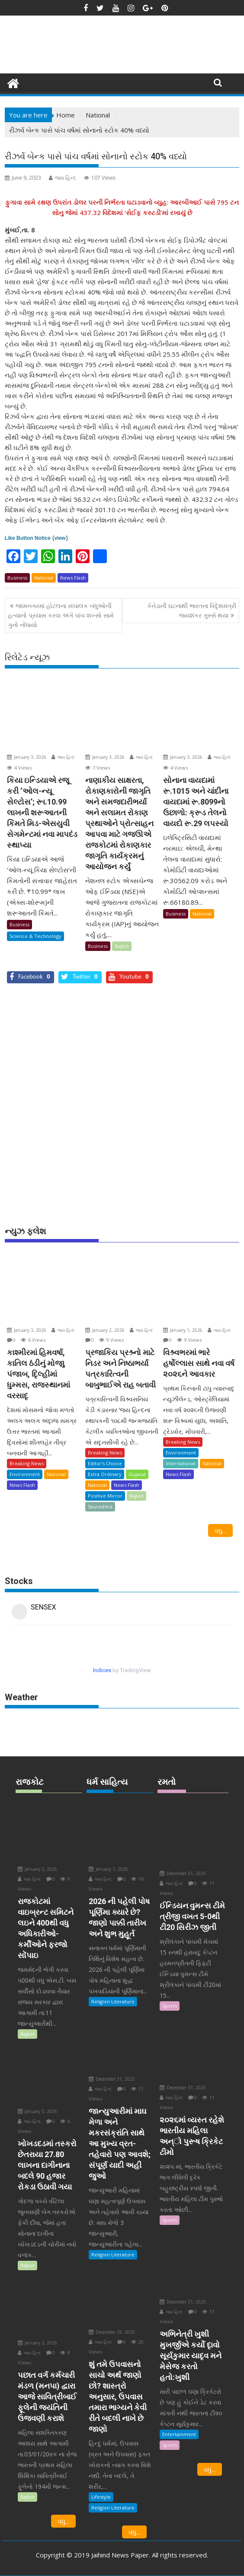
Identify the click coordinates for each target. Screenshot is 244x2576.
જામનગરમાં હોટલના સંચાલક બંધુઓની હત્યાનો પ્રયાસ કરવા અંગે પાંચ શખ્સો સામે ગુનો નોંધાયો (61, 615)
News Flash (73, 577)
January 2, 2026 (105, 1330)
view (60, 538)
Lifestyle (101, 2497)
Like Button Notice (28, 538)
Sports (169, 2005)
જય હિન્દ (62, 177)
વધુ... (220, 1530)
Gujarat (137, 1474)
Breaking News (27, 1463)
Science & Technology (35, 936)
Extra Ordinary (105, 1474)
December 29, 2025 (112, 2332)
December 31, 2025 (112, 2079)
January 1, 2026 (182, 1330)
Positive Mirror (105, 1495)
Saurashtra (100, 1506)
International (181, 1463)
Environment (25, 1474)
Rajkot (122, 946)
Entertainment (179, 2434)
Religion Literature (113, 2001)
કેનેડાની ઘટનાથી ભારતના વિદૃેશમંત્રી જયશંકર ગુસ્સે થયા (191, 610)
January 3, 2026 (26, 757)
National (43, 577)
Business (17, 577)
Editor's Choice (105, 1463)
